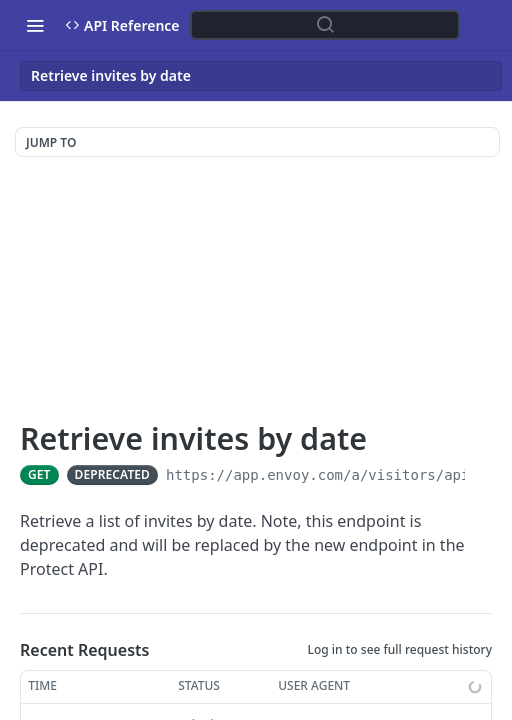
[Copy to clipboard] (482, 475)
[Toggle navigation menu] (35, 25)
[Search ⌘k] (325, 25)
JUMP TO (51, 142)
